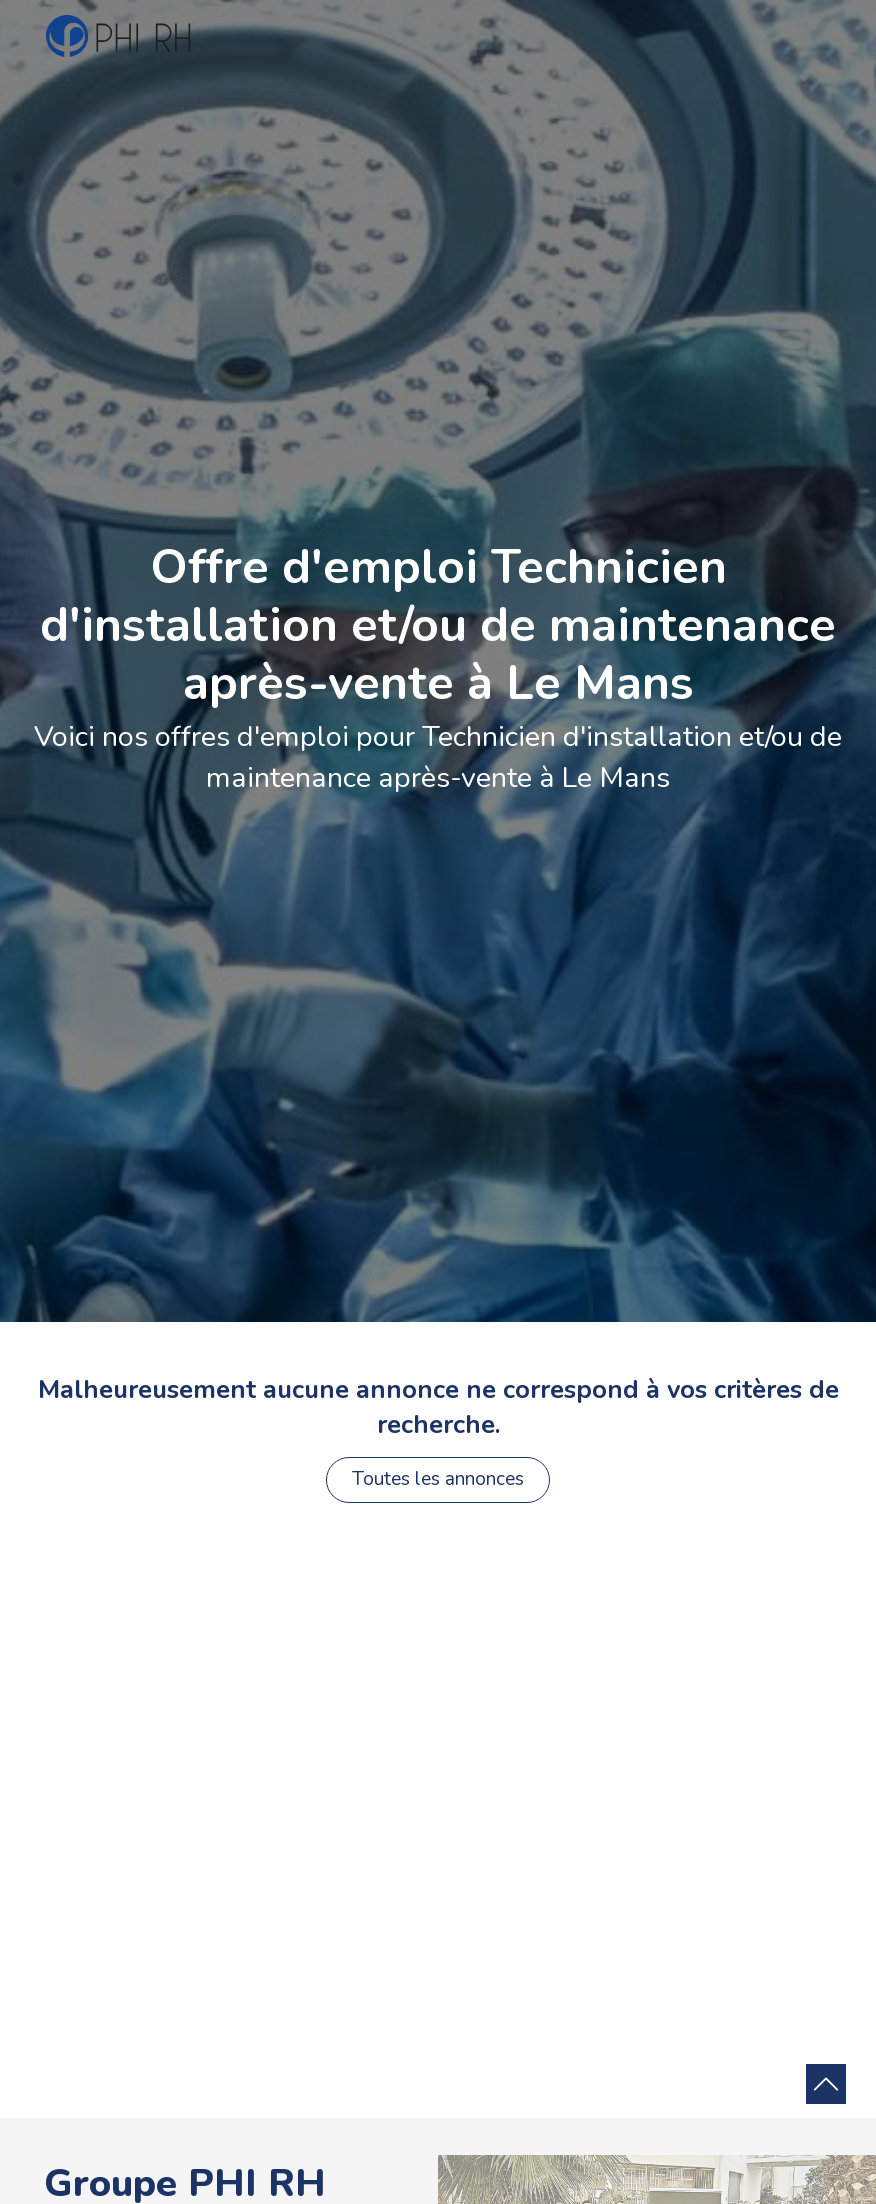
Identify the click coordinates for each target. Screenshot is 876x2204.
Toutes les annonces (438, 1479)
